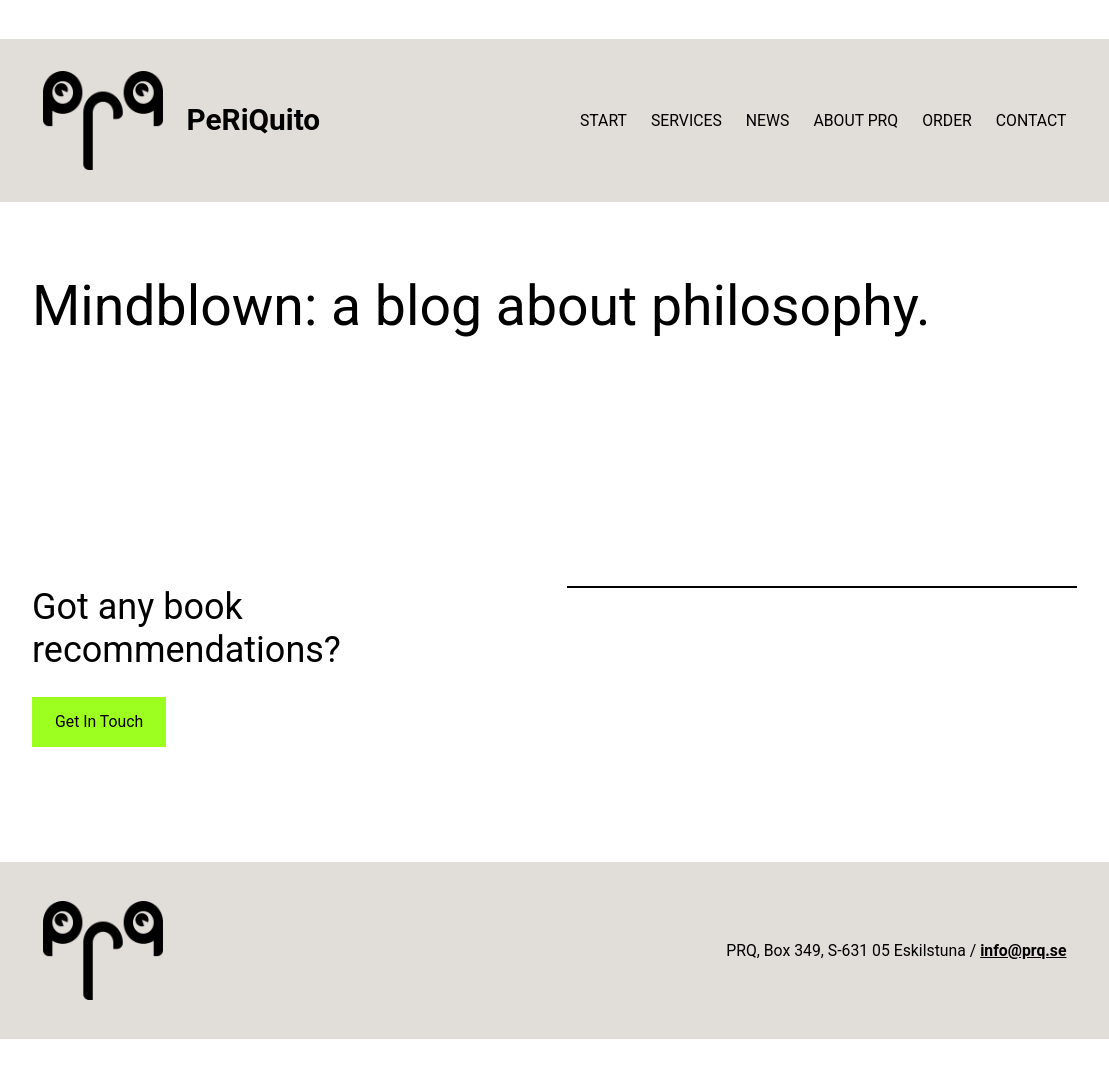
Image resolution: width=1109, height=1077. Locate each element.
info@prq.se (1023, 950)
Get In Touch (99, 721)
